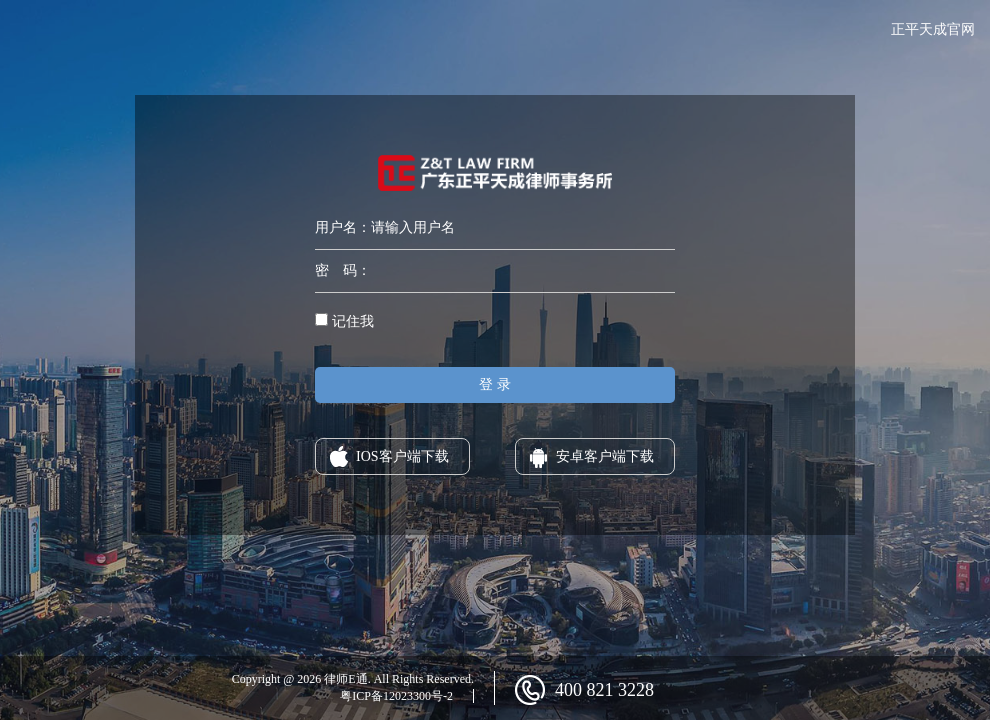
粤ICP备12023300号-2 (396, 696)
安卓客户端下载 (605, 456)
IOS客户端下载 (402, 456)
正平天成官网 (933, 29)
